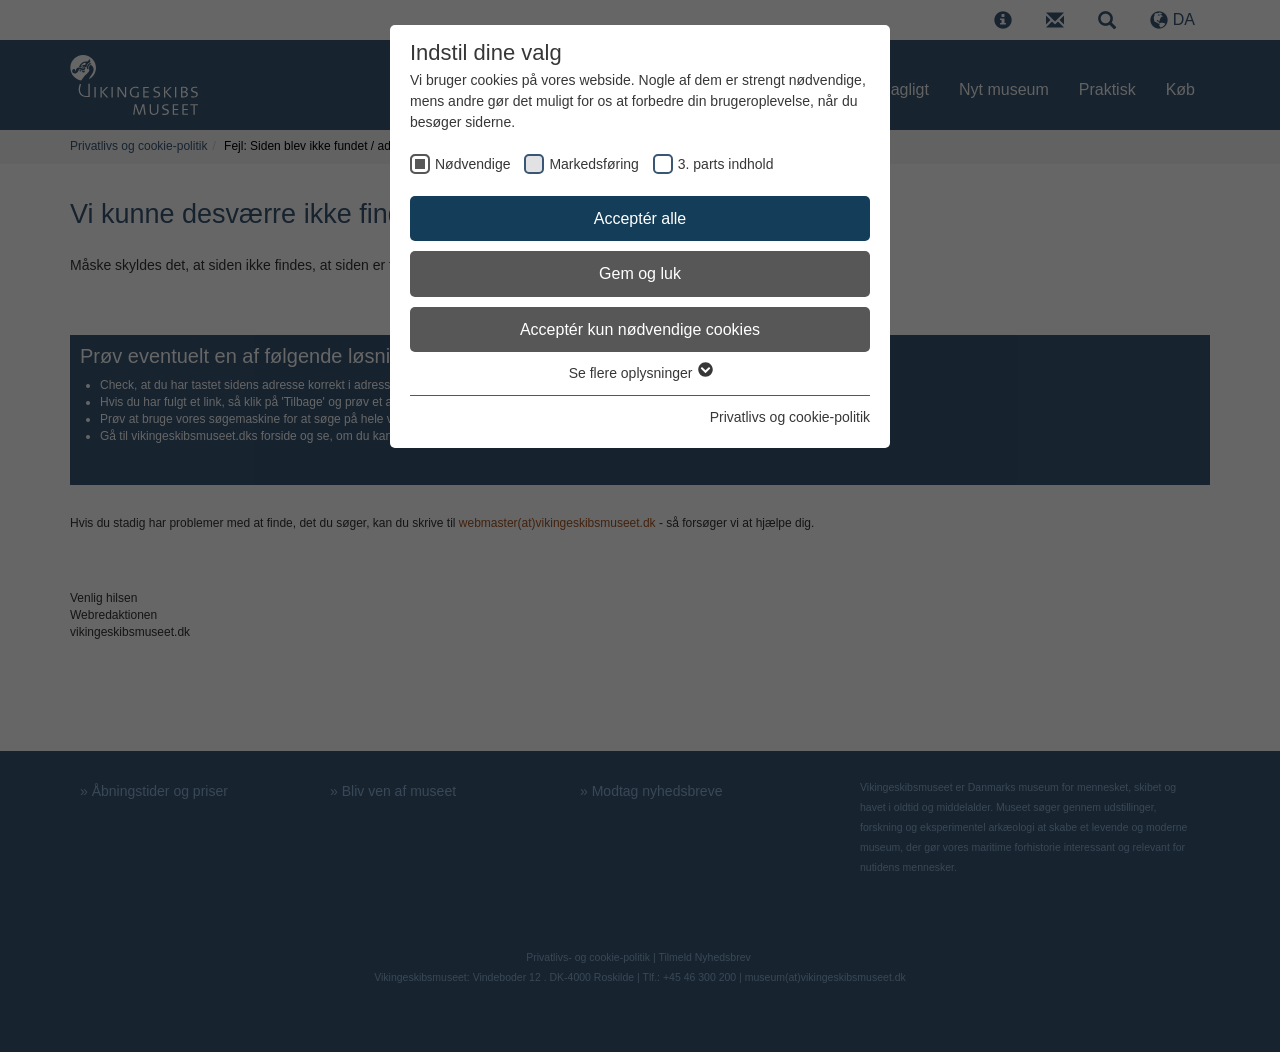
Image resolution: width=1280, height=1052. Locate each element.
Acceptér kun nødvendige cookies (640, 329)
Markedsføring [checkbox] (593, 164)
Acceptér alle (640, 218)
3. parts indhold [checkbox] (726, 164)
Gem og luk (640, 273)
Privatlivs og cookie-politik (790, 417)
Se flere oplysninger (640, 373)
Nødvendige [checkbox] (473, 164)
